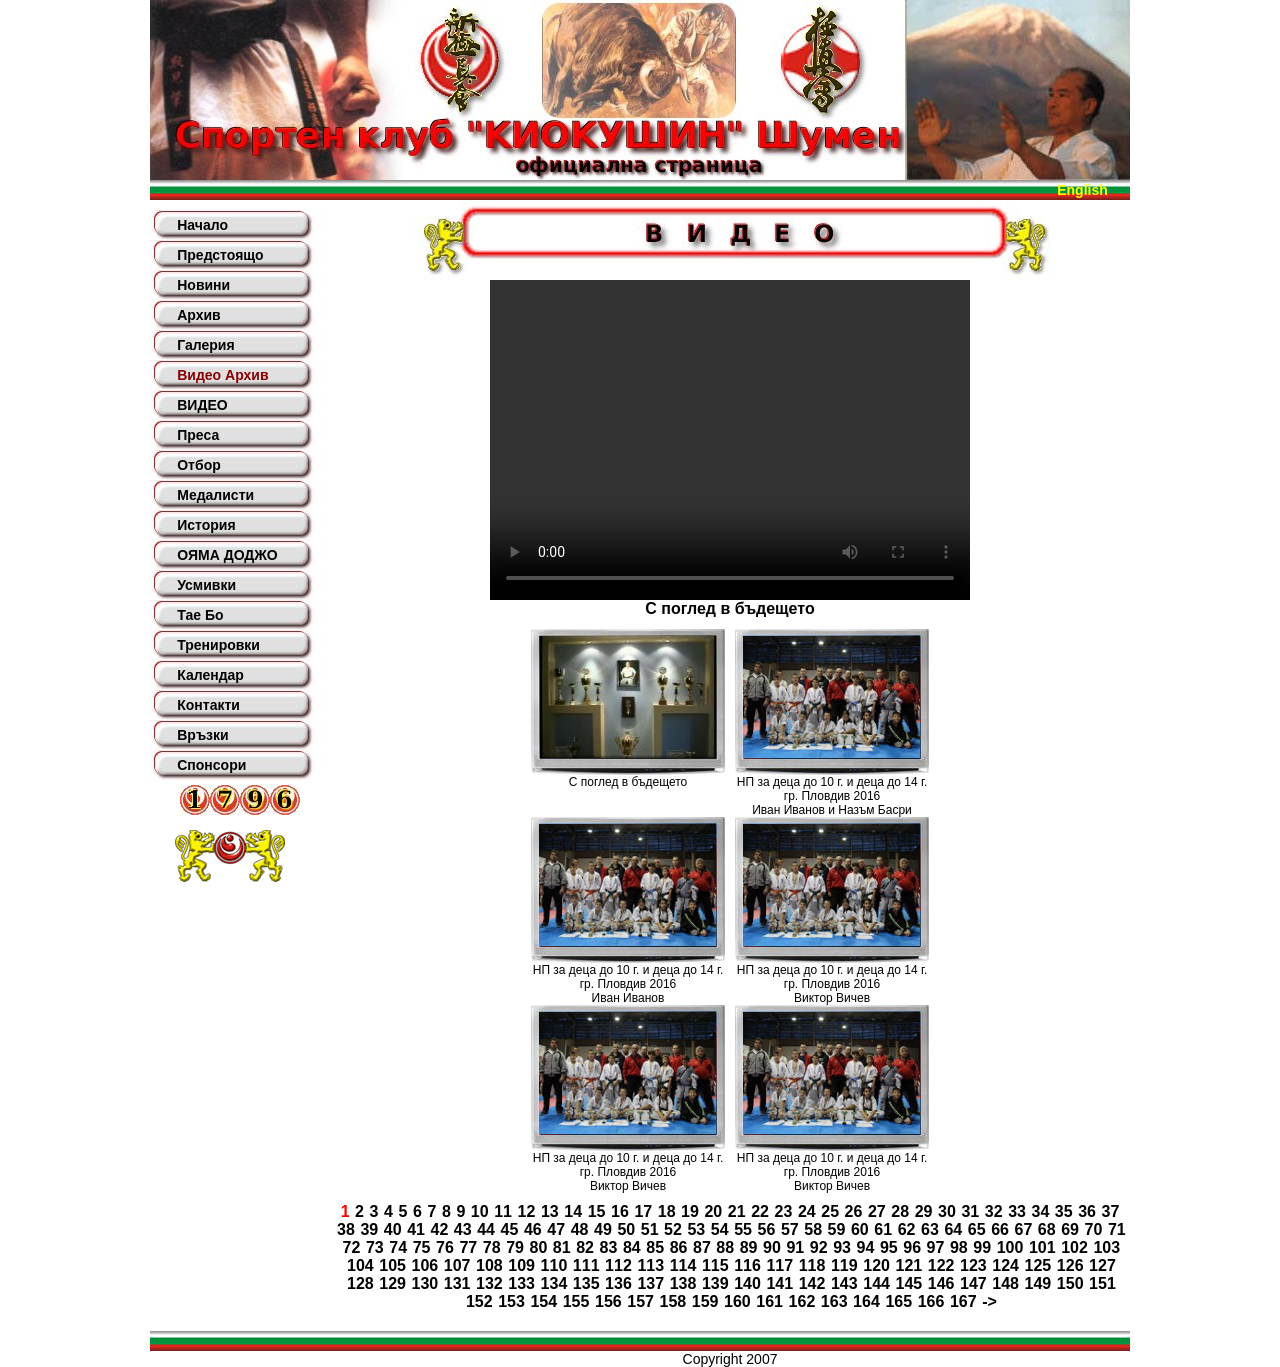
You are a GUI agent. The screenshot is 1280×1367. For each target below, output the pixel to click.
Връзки (202, 735)
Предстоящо (220, 255)
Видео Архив (222, 375)
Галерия (205, 345)
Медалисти (215, 495)
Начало (202, 225)
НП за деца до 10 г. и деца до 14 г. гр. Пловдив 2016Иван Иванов (628, 984)
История (206, 525)
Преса (198, 435)
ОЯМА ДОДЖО (227, 555)
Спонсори (211, 765)
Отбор (199, 465)
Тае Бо (200, 615)
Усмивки (206, 585)
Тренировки (218, 645)
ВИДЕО (202, 405)
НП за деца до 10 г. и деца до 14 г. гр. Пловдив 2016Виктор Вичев (832, 984)
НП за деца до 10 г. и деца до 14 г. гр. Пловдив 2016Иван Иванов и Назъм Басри (832, 796)
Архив (198, 315)
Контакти (208, 705)
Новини (203, 285)
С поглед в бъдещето (628, 782)
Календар (210, 675)
